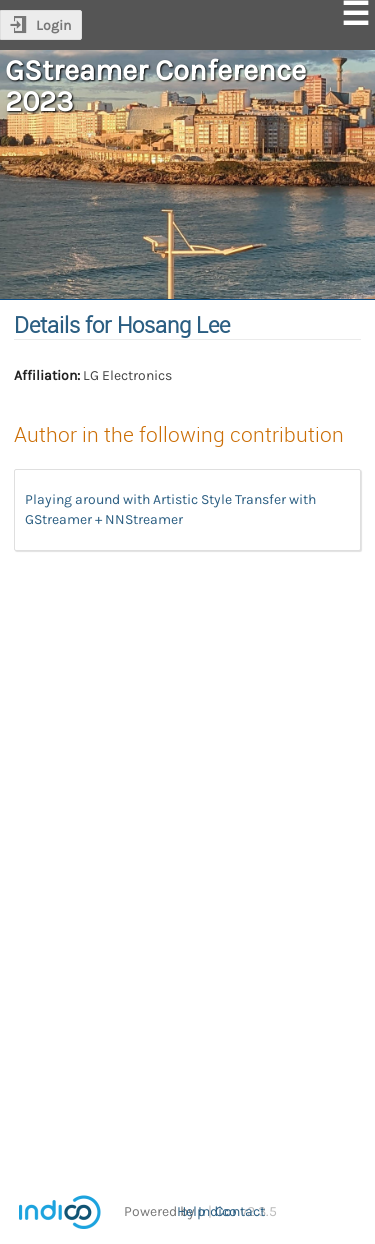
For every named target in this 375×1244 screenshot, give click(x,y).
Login (53, 25)
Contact (240, 1211)
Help (191, 1211)
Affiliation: (47, 375)
